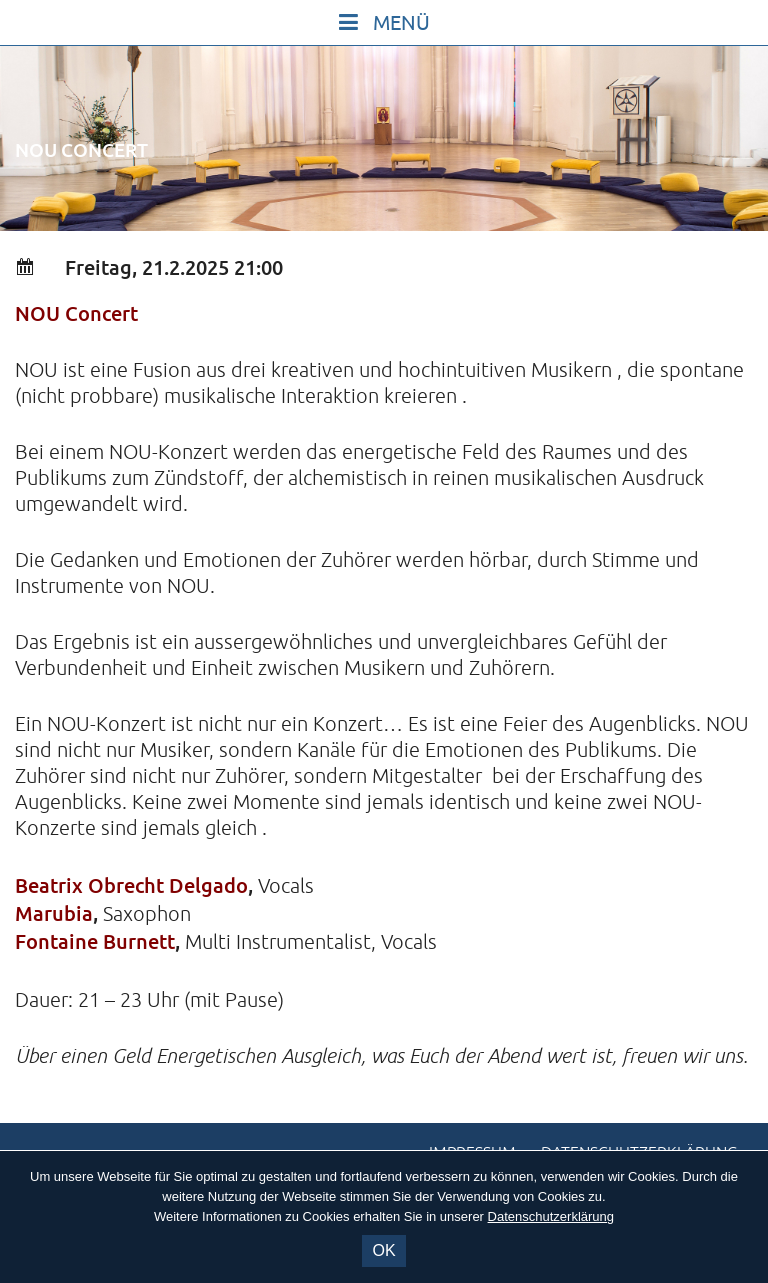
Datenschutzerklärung (551, 1216)
